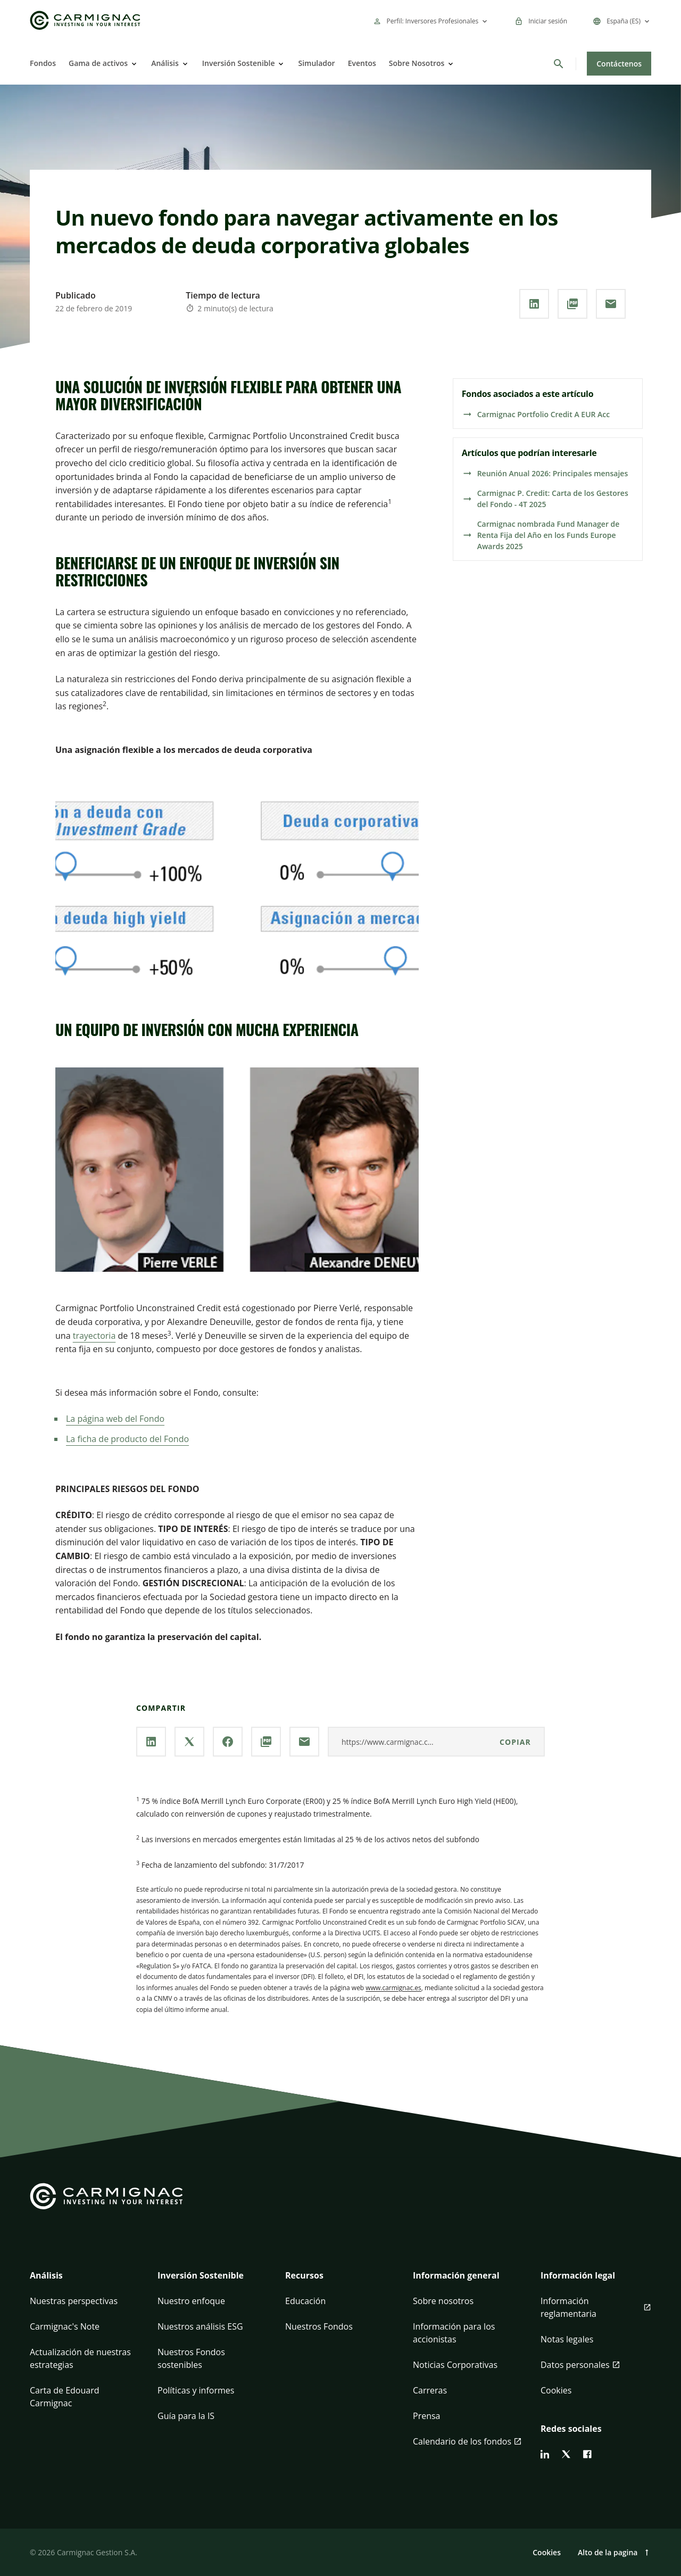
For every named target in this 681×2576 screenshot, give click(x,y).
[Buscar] (558, 63)
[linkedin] (545, 2454)
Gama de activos (98, 63)
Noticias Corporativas (455, 2365)
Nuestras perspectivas (74, 2301)
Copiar (515, 1742)
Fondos (43, 63)
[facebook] (587, 2454)
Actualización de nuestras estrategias (80, 2358)
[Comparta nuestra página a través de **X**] (189, 1742)
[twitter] (566, 2454)
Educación (305, 2301)
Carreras (430, 2390)
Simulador (316, 63)
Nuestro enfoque (191, 2301)
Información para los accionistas (454, 2333)
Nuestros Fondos (319, 2326)
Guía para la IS (185, 2416)
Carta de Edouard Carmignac (64, 2396)
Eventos (362, 63)
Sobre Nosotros (417, 63)
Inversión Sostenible (238, 63)
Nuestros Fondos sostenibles (191, 2358)
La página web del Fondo (115, 1418)
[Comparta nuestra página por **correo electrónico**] (611, 304)
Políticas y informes (195, 2390)
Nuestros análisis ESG (200, 2326)
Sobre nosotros (443, 2301)
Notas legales (567, 2339)
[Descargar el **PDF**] (572, 304)
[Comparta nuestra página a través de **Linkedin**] (534, 304)
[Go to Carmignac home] (85, 20)
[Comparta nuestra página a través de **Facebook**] (228, 1742)
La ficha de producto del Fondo (127, 1439)
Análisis (165, 63)
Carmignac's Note (64, 2326)
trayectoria (94, 1335)
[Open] (133, 64)
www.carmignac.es (393, 1987)
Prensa (426, 2416)
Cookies (556, 2390)
